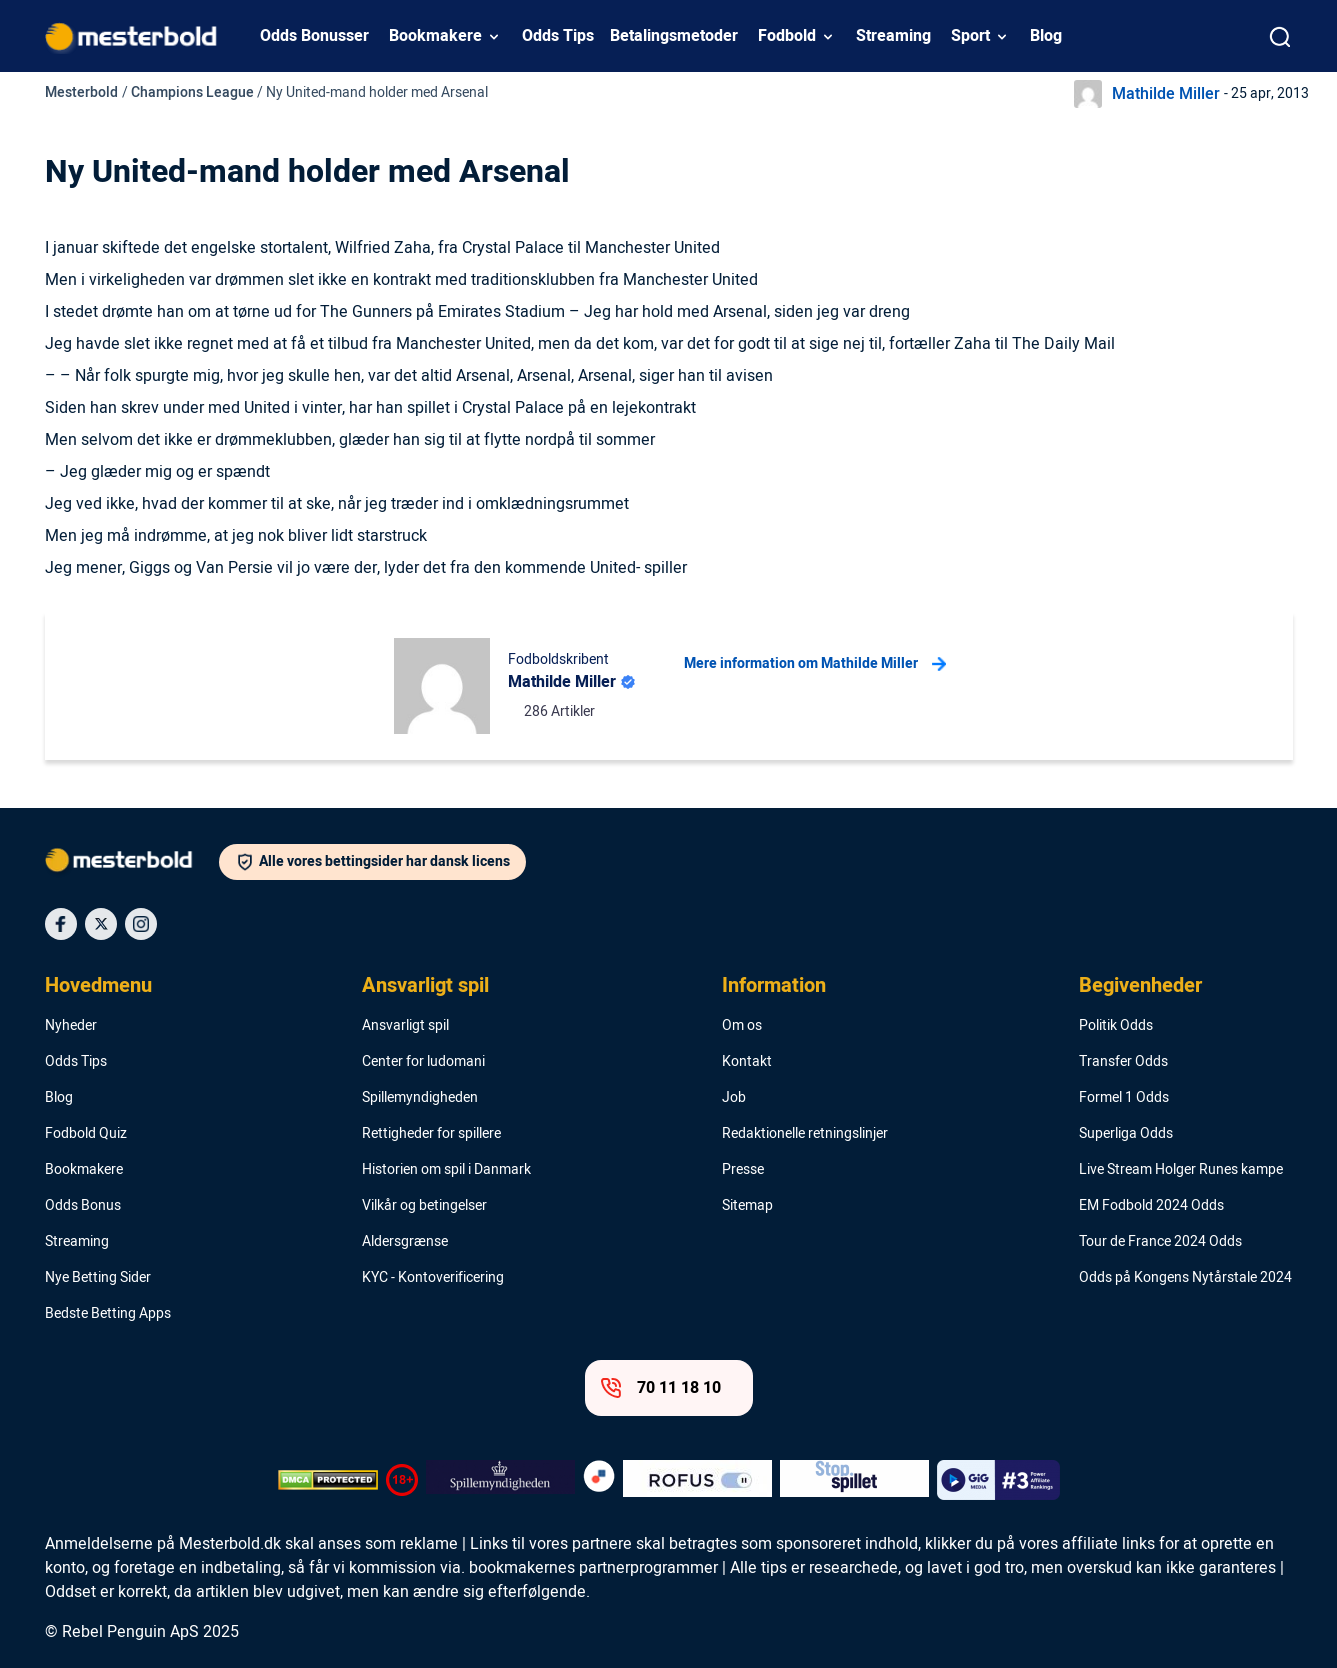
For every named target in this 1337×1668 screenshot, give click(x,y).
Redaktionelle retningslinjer (805, 1134)
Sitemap (747, 1206)
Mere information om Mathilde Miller (815, 664)
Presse (743, 1170)
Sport (970, 36)
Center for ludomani (423, 1062)
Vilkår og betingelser (424, 1206)
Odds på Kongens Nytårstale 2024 (1185, 1278)
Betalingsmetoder (674, 36)
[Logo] (132, 864)
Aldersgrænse (405, 1242)
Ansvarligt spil (425, 986)
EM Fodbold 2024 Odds (1151, 1206)
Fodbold (787, 36)
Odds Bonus (83, 1206)
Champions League (192, 92)
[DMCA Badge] (328, 1480)
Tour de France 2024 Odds (1160, 1242)
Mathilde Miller (1166, 94)
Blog (1046, 36)
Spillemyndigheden (420, 1098)
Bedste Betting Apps (108, 1314)
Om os (742, 1026)
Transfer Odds (1123, 1062)
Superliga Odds (1126, 1134)
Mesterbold (81, 92)
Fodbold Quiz (86, 1134)
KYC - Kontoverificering (433, 1278)
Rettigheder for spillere (431, 1134)
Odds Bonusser (314, 36)
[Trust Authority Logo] (500, 1480)
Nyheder (71, 1026)
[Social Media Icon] (61, 924)
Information (774, 986)
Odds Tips (558, 36)
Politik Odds (1116, 1026)
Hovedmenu (98, 986)
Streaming (893, 36)
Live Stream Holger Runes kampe (1181, 1170)
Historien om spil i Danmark (446, 1170)
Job (734, 1098)
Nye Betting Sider (98, 1278)
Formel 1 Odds (1124, 1098)
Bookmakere (435, 36)
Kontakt (747, 1062)
